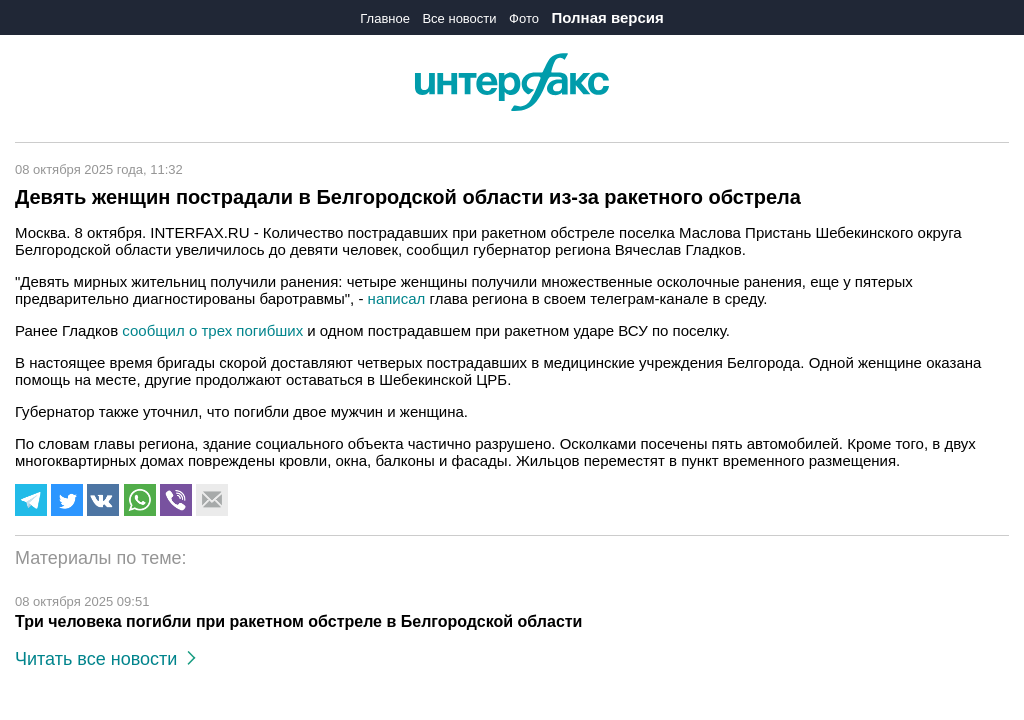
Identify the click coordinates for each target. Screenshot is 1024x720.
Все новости (459, 18)
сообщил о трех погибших (212, 330)
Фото (524, 18)
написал (397, 298)
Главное (385, 18)
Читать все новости (105, 659)
